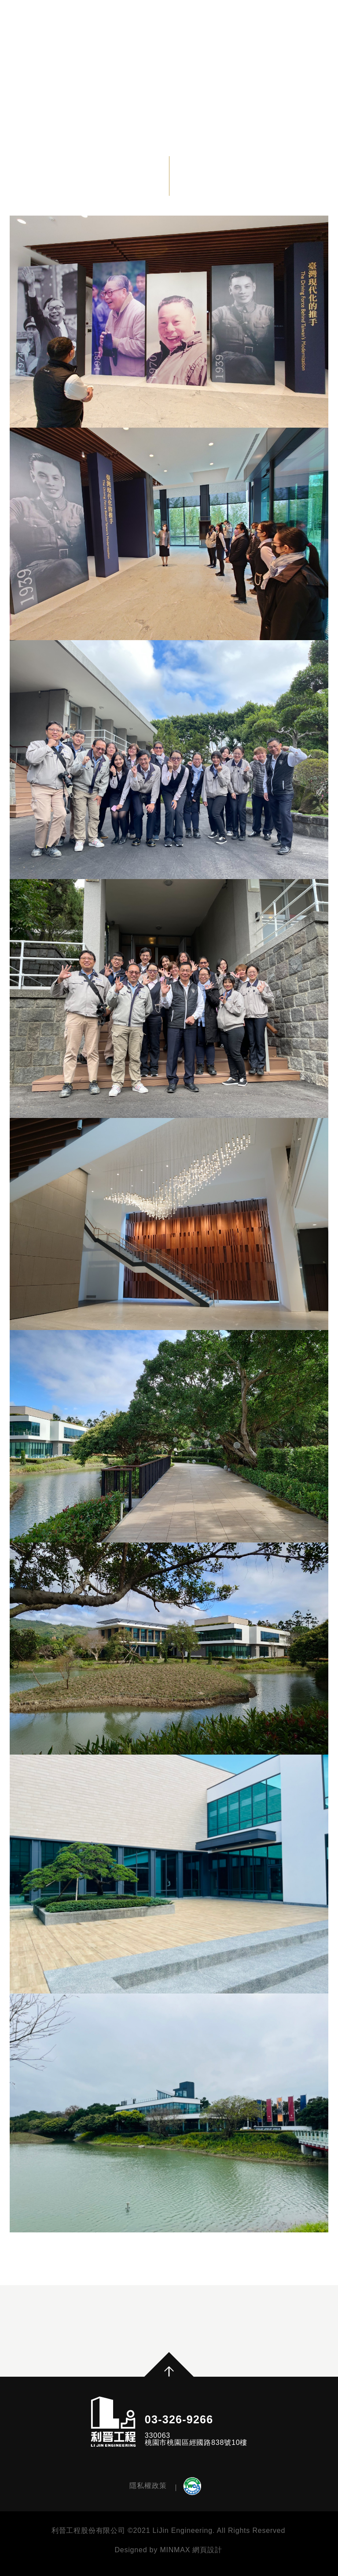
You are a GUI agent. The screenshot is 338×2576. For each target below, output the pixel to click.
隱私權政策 (148, 2485)
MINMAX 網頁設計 (191, 2550)
